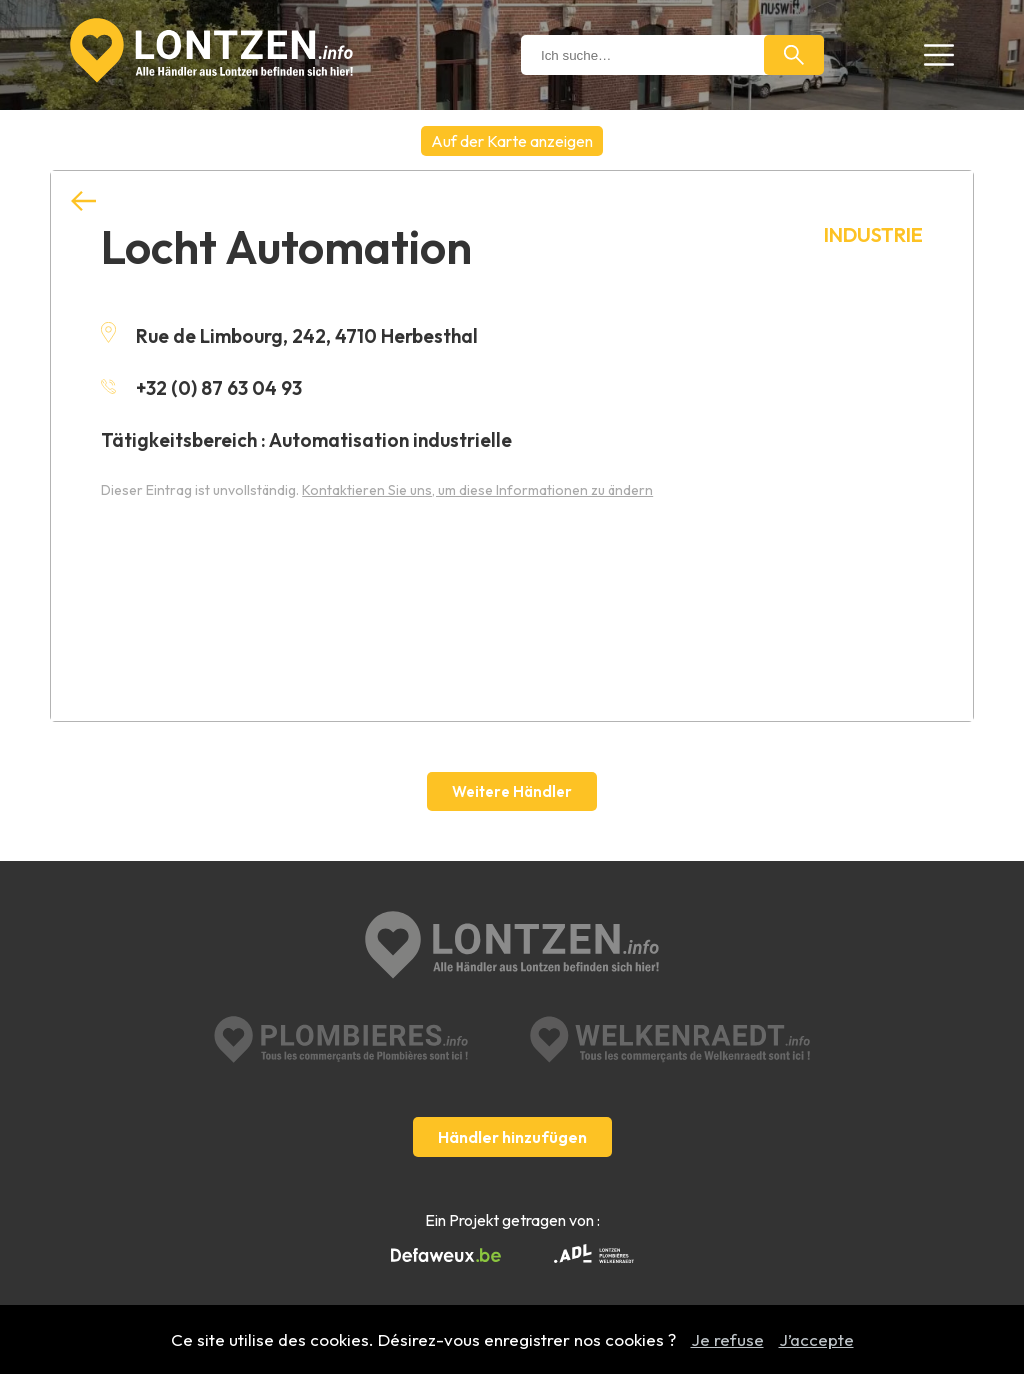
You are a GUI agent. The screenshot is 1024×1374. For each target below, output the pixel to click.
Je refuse (727, 1339)
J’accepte (816, 1339)
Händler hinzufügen (512, 1137)
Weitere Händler (512, 791)
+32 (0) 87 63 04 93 (201, 388)
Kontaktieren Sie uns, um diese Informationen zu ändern (477, 490)
